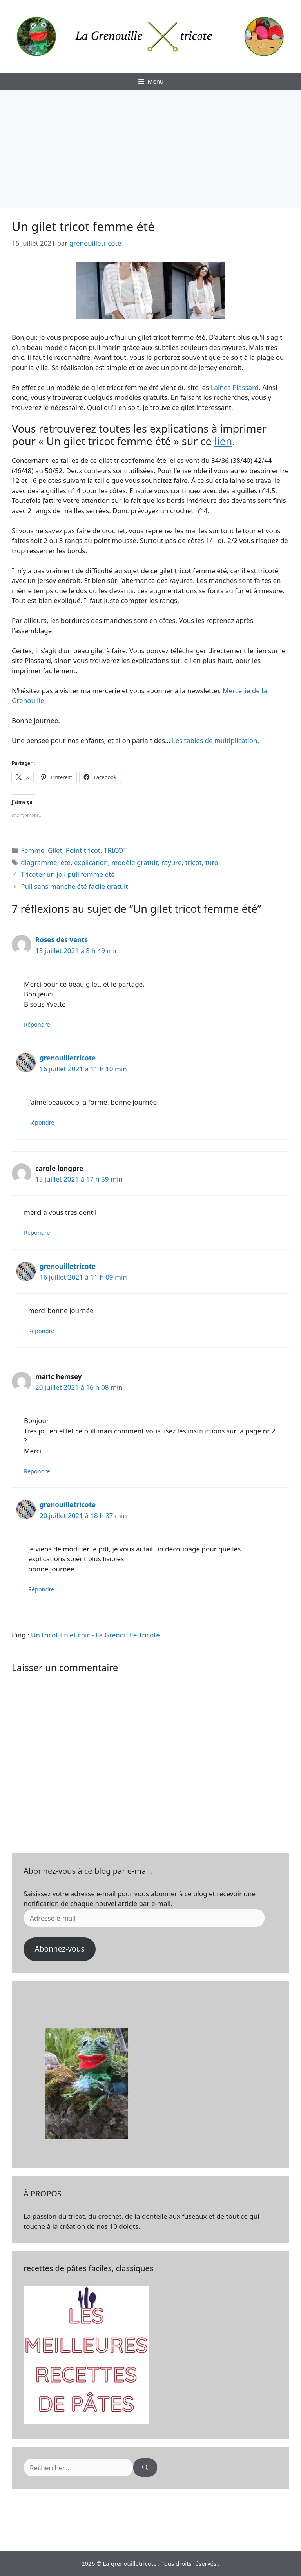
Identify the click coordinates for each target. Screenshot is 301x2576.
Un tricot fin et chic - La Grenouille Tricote (95, 1634)
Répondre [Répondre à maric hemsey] (37, 1471)
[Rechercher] (145, 2467)
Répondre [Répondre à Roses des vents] (37, 1024)
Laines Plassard (235, 387)
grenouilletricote (68, 1057)
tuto (211, 862)
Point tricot (83, 850)
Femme (32, 850)
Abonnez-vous (59, 1949)
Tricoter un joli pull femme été (68, 874)
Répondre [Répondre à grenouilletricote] (41, 1122)
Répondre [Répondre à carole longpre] (37, 1232)
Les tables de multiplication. (215, 740)
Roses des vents (61, 939)
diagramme (39, 862)
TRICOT (115, 850)
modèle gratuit (134, 862)
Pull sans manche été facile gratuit (74, 886)
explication (91, 862)
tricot (193, 862)
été (66, 862)
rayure (171, 862)
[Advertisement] (150, 149)
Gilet (55, 850)
